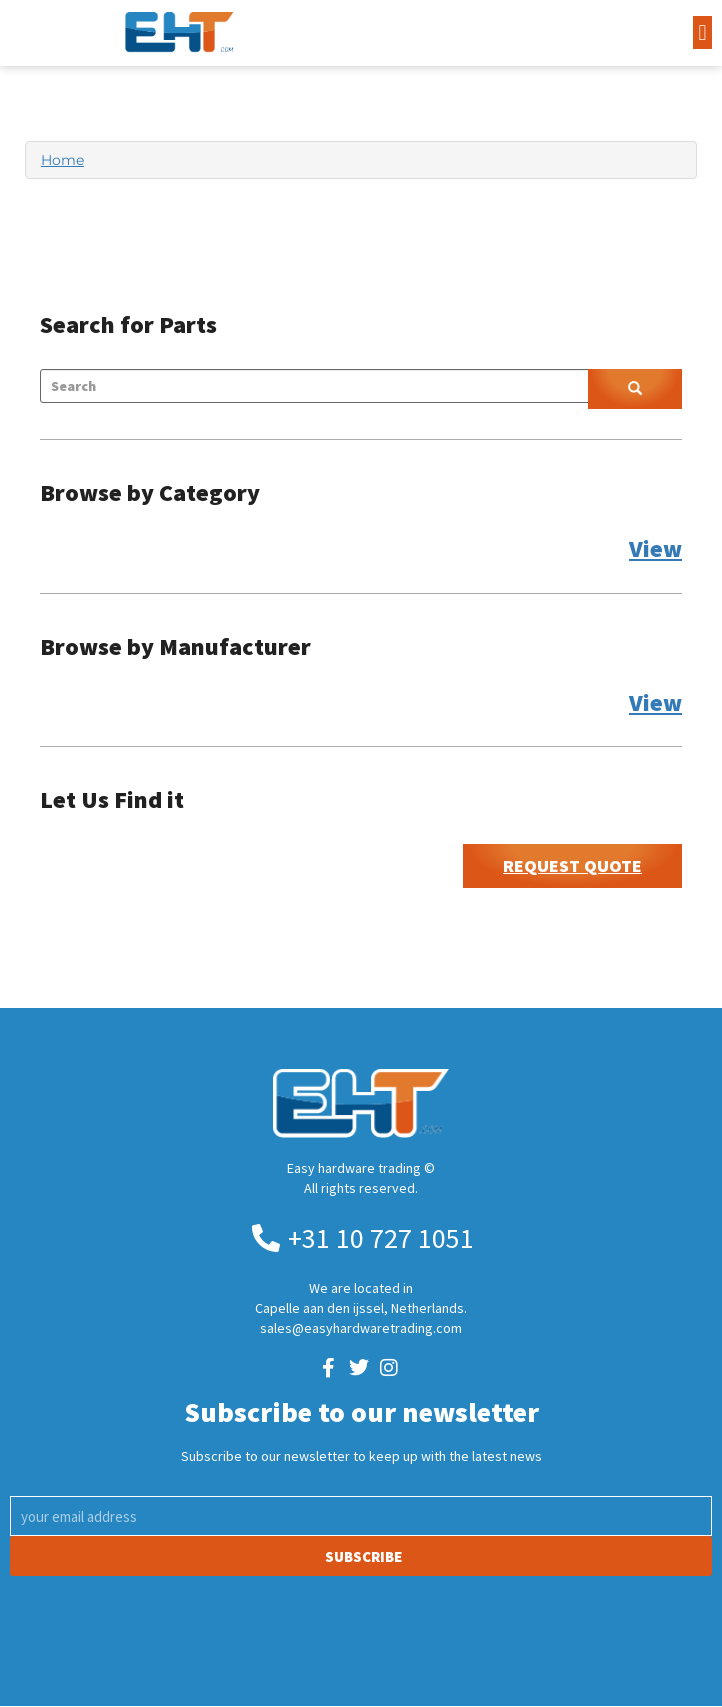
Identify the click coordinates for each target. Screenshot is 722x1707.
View (655, 548)
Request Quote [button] (572, 865)
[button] (702, 32)
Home (62, 160)
